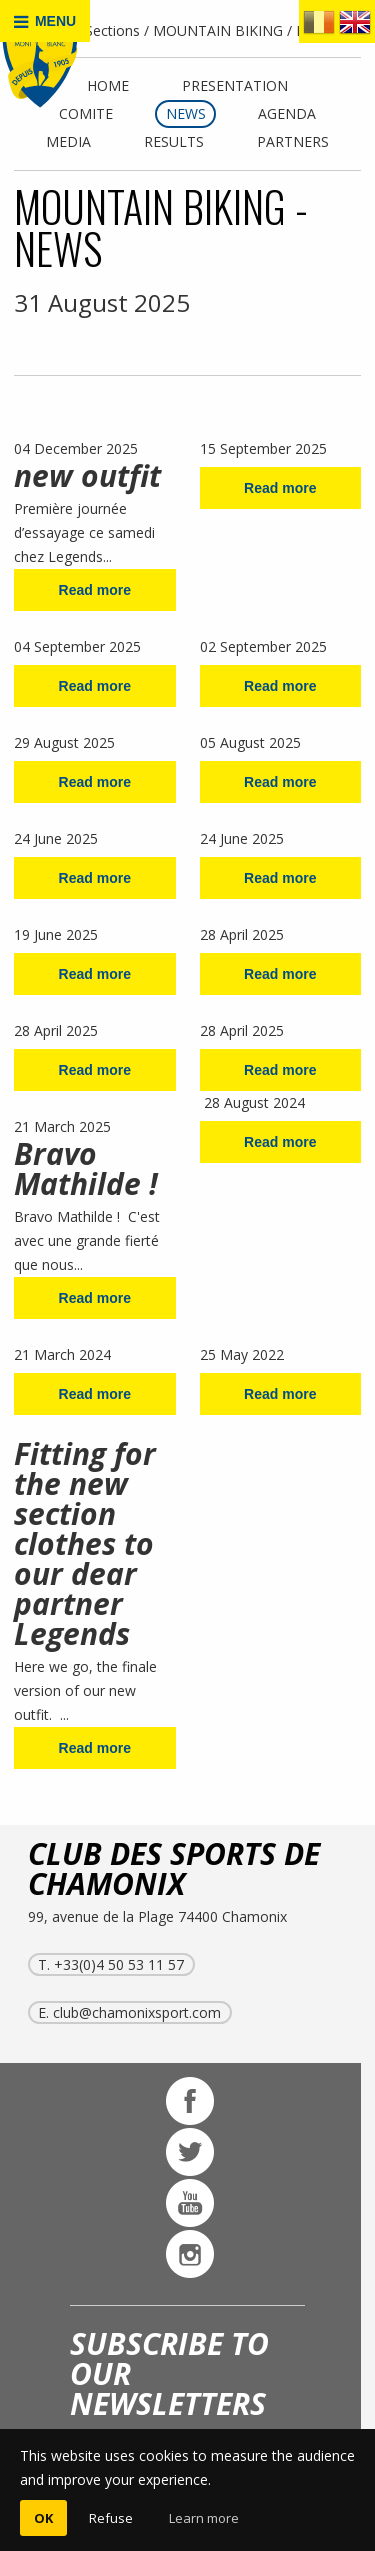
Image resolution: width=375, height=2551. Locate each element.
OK (43, 2518)
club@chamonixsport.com (137, 2012)
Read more (95, 590)
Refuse (111, 2518)
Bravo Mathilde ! (90, 1168)
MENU (45, 21)
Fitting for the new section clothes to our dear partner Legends (85, 1543)
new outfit (87, 475)
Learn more (204, 2518)
